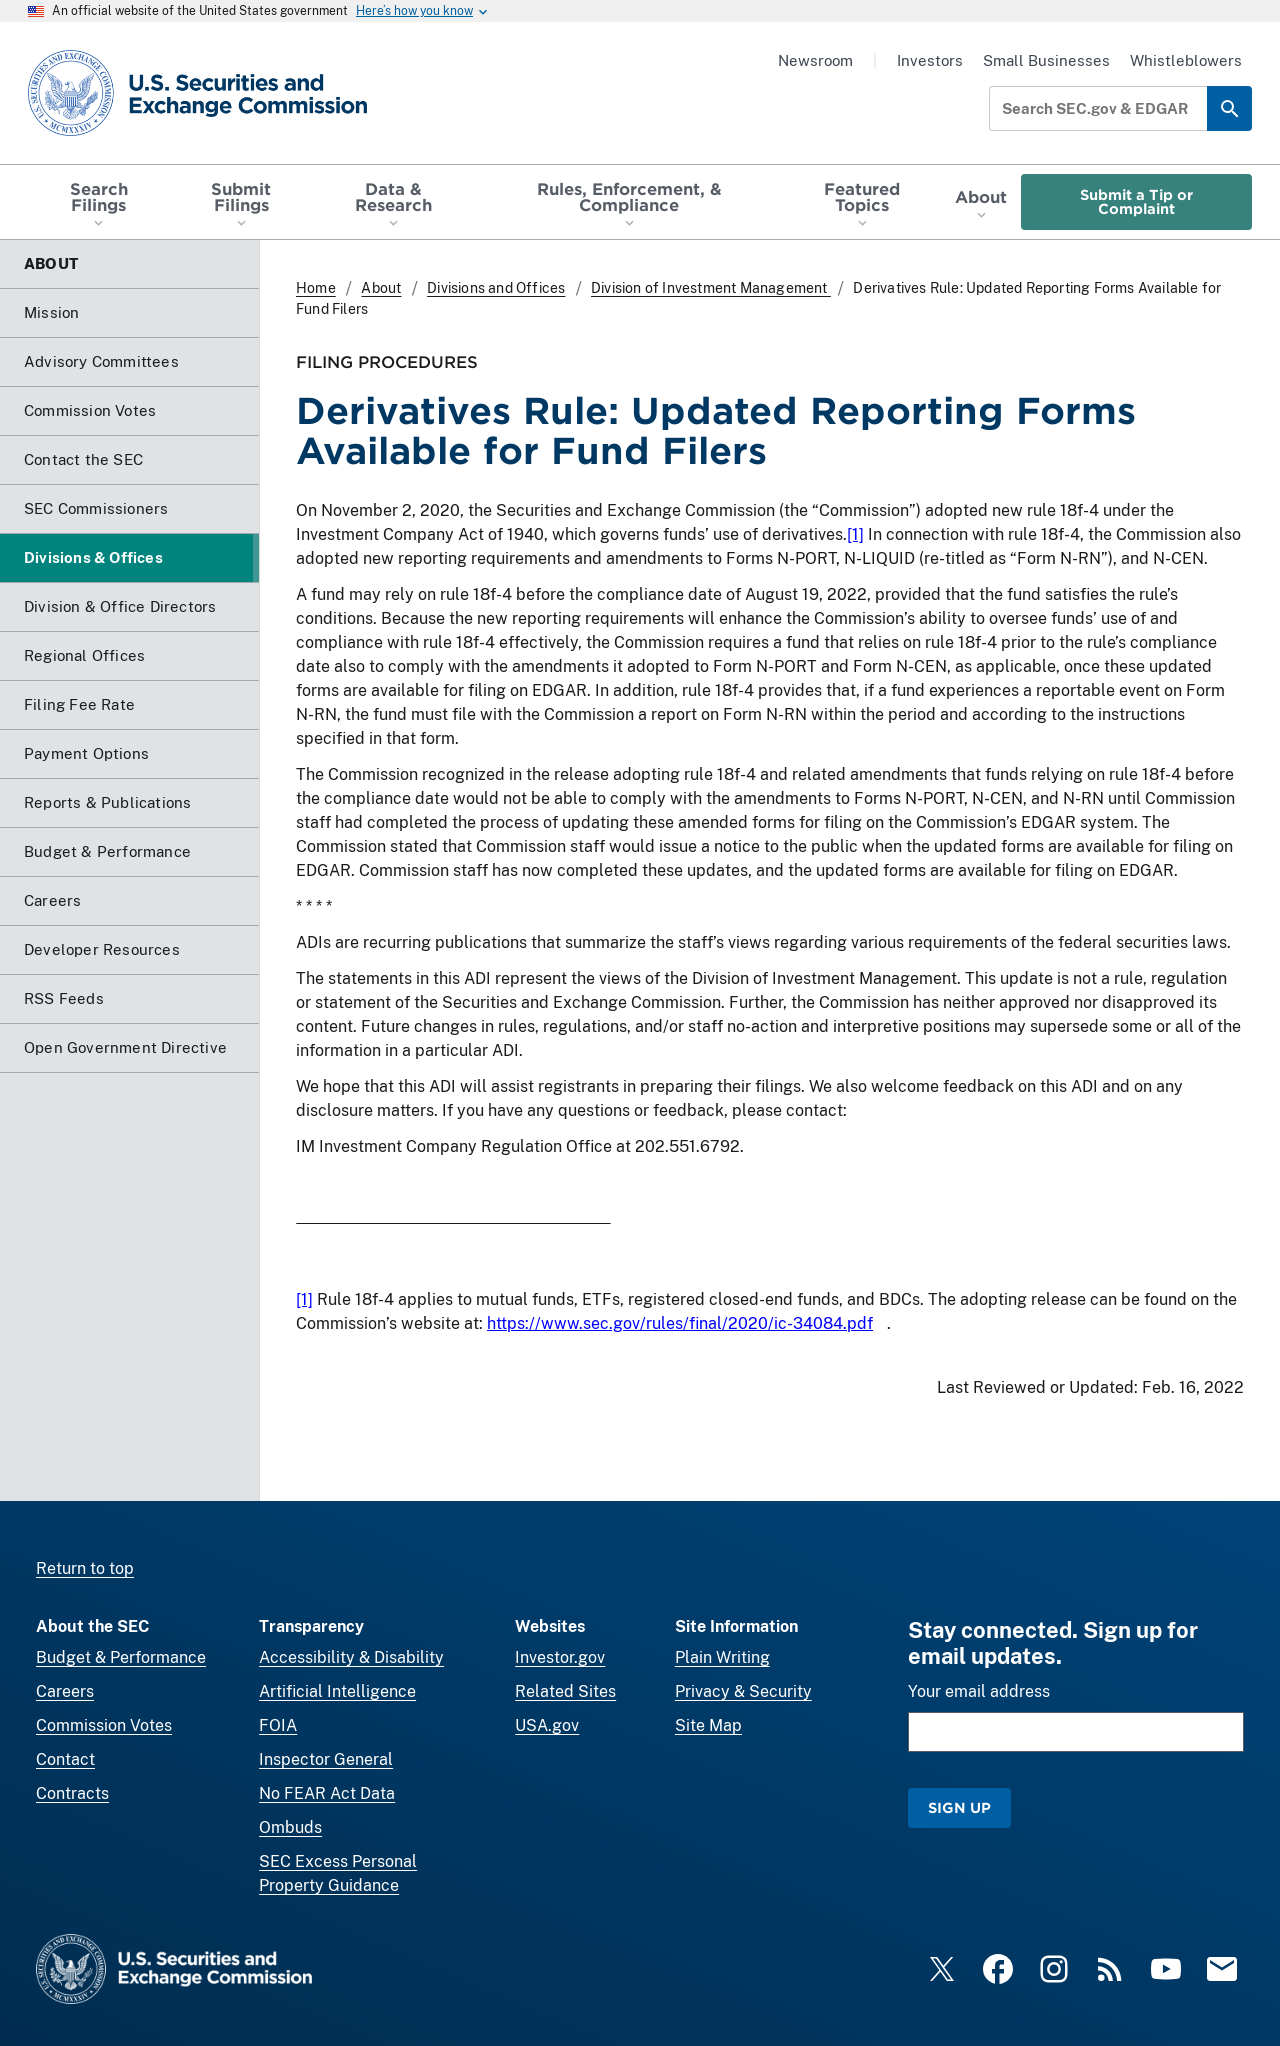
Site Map (708, 1725)
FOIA (278, 1725)
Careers (65, 1691)
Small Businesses (1046, 60)
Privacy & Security (743, 1691)
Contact (65, 1759)
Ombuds (290, 1827)
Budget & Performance (121, 1657)
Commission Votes (104, 1725)
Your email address (979, 1691)
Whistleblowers (1186, 60)
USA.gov (547, 1725)
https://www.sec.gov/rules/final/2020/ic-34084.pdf (680, 1323)
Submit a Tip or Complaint (1136, 201)
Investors (930, 60)
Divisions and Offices (496, 288)
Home (316, 288)
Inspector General (326, 1759)
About (381, 288)
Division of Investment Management (711, 288)
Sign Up (959, 1807)
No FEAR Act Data (327, 1793)
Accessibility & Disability (351, 1657)
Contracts (72, 1793)
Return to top (85, 1568)
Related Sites (565, 1691)
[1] (855, 534)
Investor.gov (560, 1657)
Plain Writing (722, 1657)
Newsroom (815, 60)
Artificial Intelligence (337, 1691)
